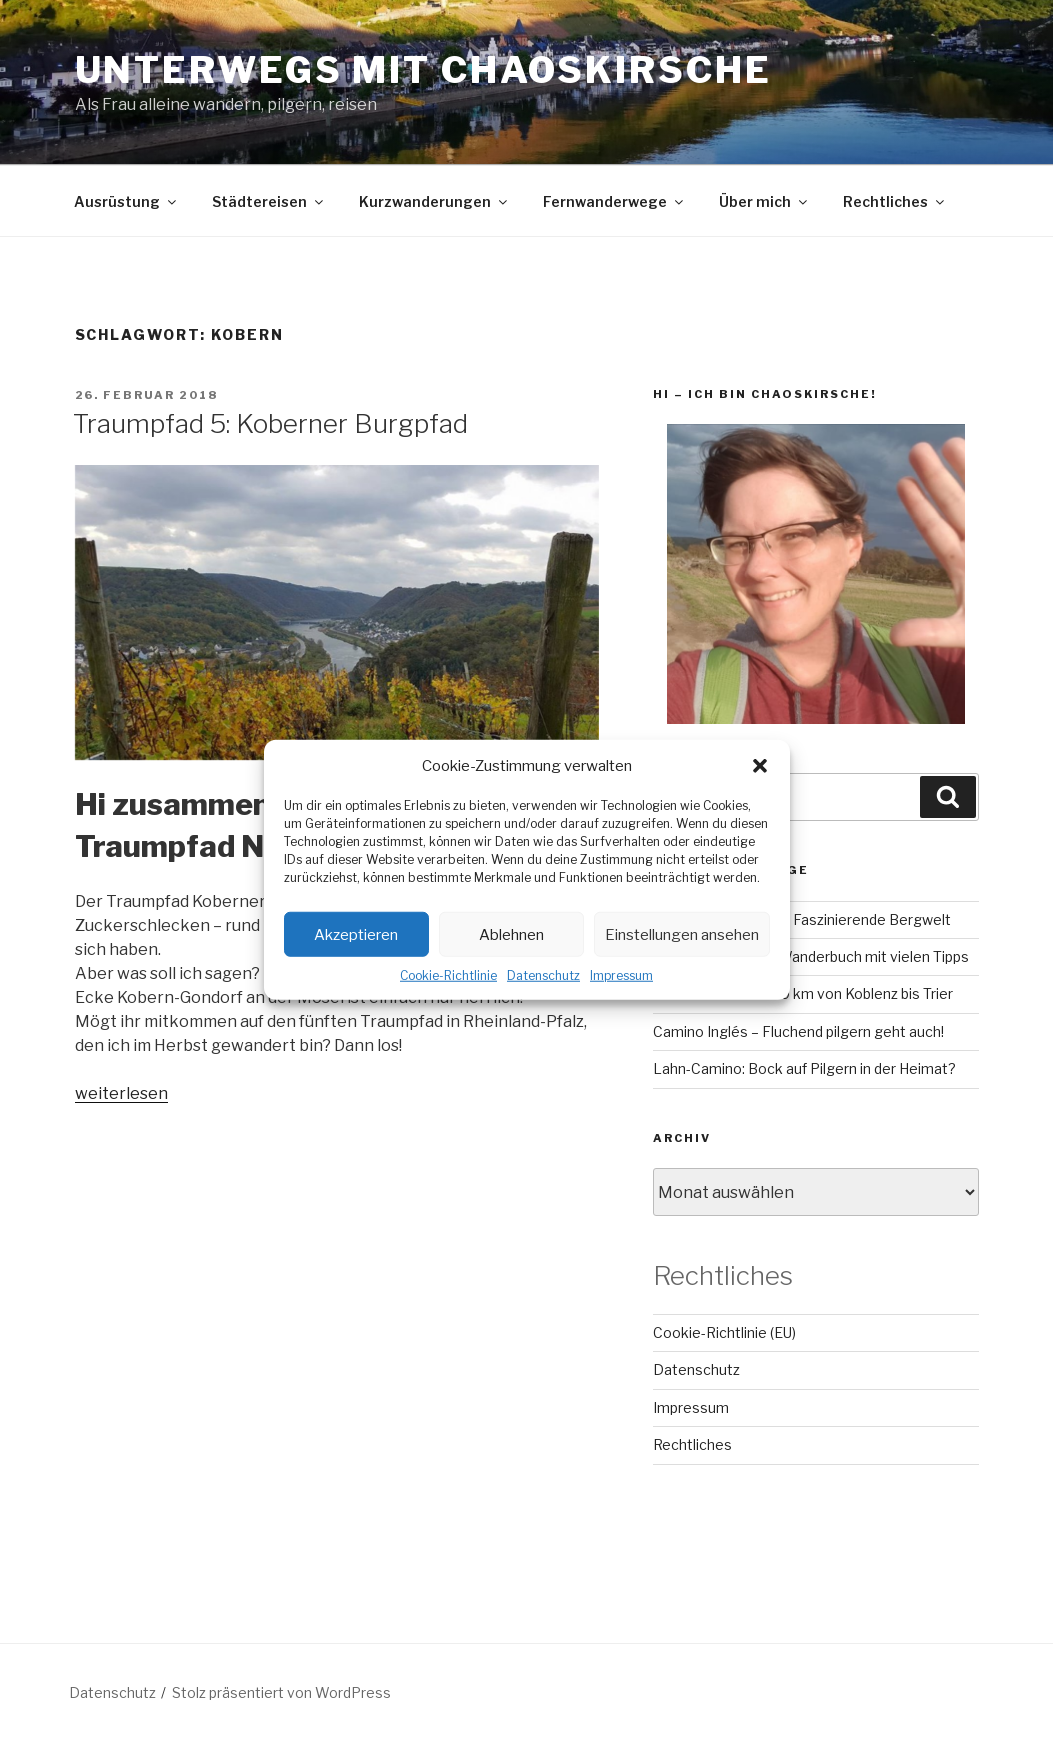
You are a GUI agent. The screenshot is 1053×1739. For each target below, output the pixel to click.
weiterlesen (121, 1093)
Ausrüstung (126, 201)
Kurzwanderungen (434, 201)
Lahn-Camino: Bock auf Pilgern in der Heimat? (804, 1068)
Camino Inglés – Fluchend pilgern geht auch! (798, 1031)
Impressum (621, 975)
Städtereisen (269, 201)
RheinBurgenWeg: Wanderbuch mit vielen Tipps (811, 956)
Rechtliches (895, 201)
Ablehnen (511, 934)
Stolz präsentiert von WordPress (281, 1692)
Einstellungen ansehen (682, 934)
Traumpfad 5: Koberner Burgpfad (270, 423)
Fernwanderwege (614, 201)
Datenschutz (543, 975)
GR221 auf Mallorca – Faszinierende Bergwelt (802, 919)
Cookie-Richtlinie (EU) (724, 1332)
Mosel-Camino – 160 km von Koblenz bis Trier (803, 993)
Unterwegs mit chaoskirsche (423, 70)
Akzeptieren (356, 934)
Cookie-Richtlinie (448, 975)
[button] (760, 766)
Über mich (764, 201)
